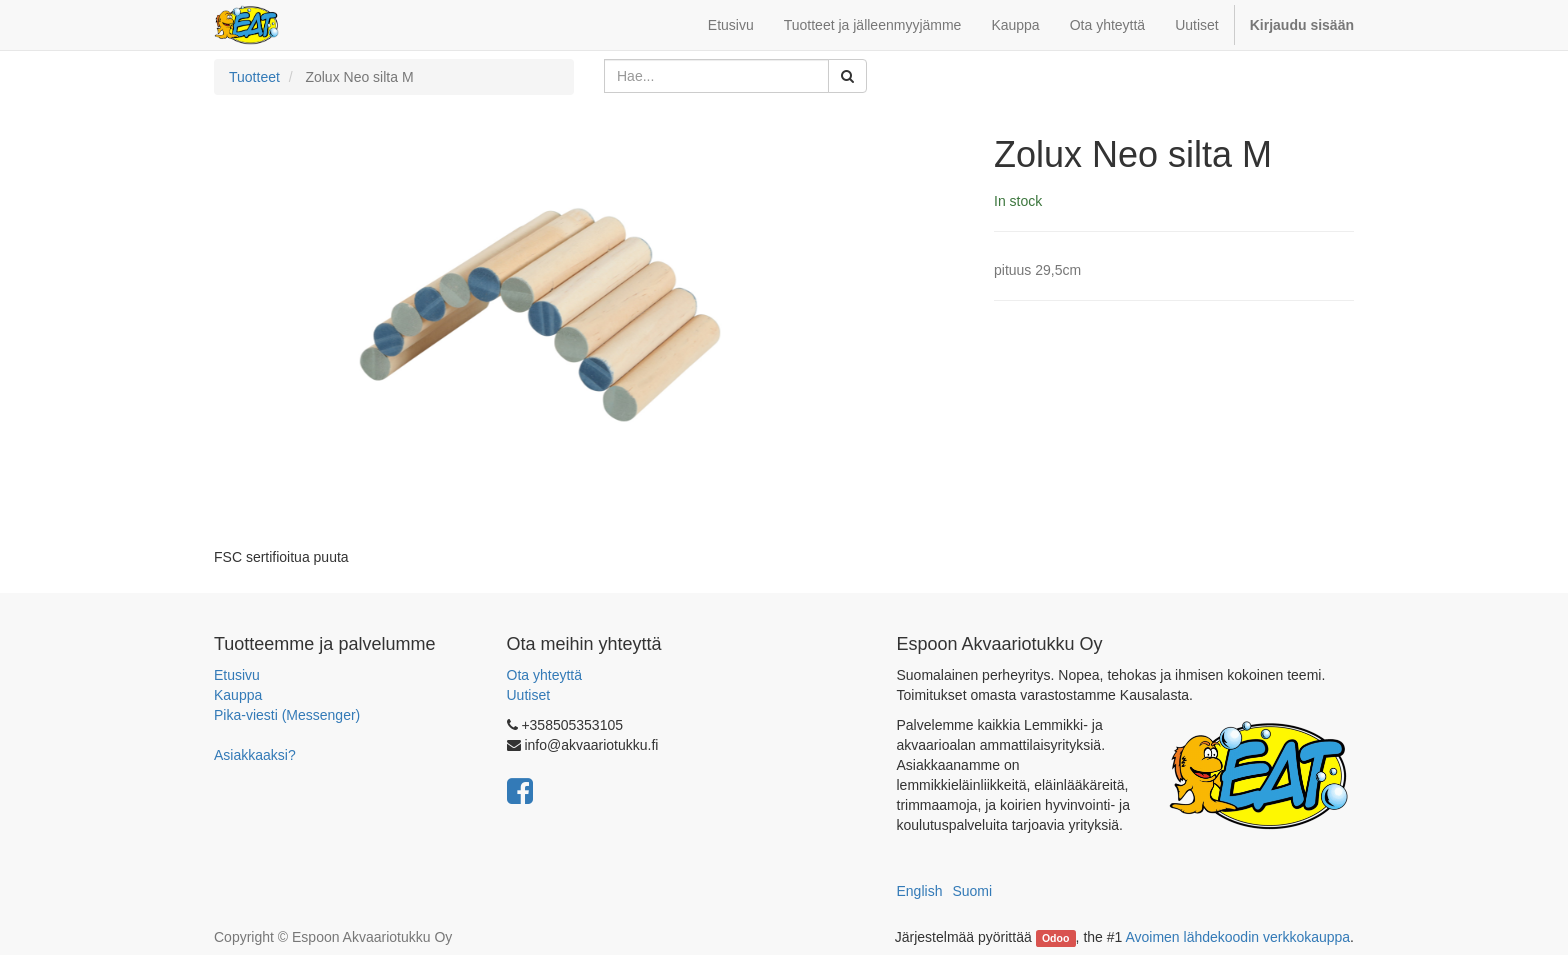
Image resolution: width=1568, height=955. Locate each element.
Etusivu (237, 675)
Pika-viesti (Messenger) (287, 715)
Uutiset (529, 695)
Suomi (972, 891)
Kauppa (238, 695)
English (920, 891)
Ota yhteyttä (544, 675)
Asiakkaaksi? (255, 755)
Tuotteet (254, 77)
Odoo (1055, 938)
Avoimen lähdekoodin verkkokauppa (1237, 937)
